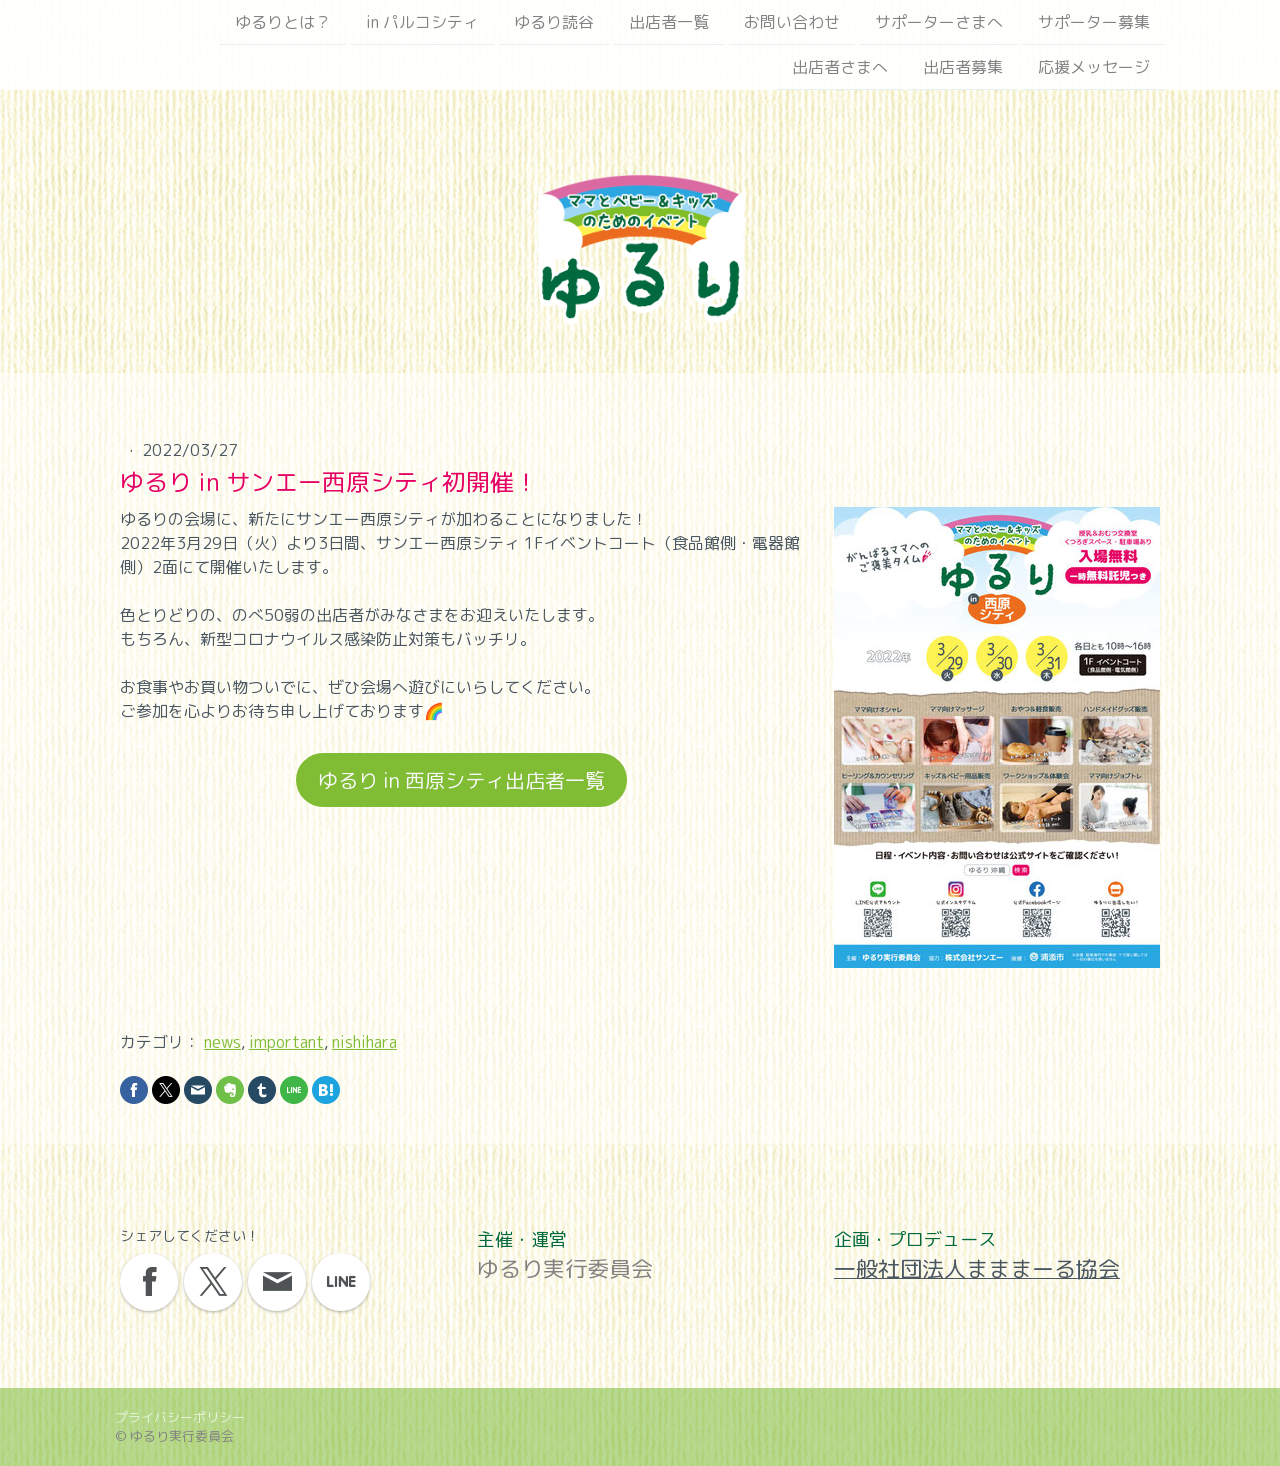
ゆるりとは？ (283, 22)
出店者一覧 (669, 22)
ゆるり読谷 (554, 22)
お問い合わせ (792, 22)
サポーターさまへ (939, 22)
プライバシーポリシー (180, 1417)
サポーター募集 (1094, 22)
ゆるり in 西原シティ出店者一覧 (461, 780)
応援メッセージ (1094, 69)
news (222, 1042)
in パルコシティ (422, 22)
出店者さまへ (840, 69)
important (286, 1042)
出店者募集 (963, 69)
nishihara (364, 1042)
